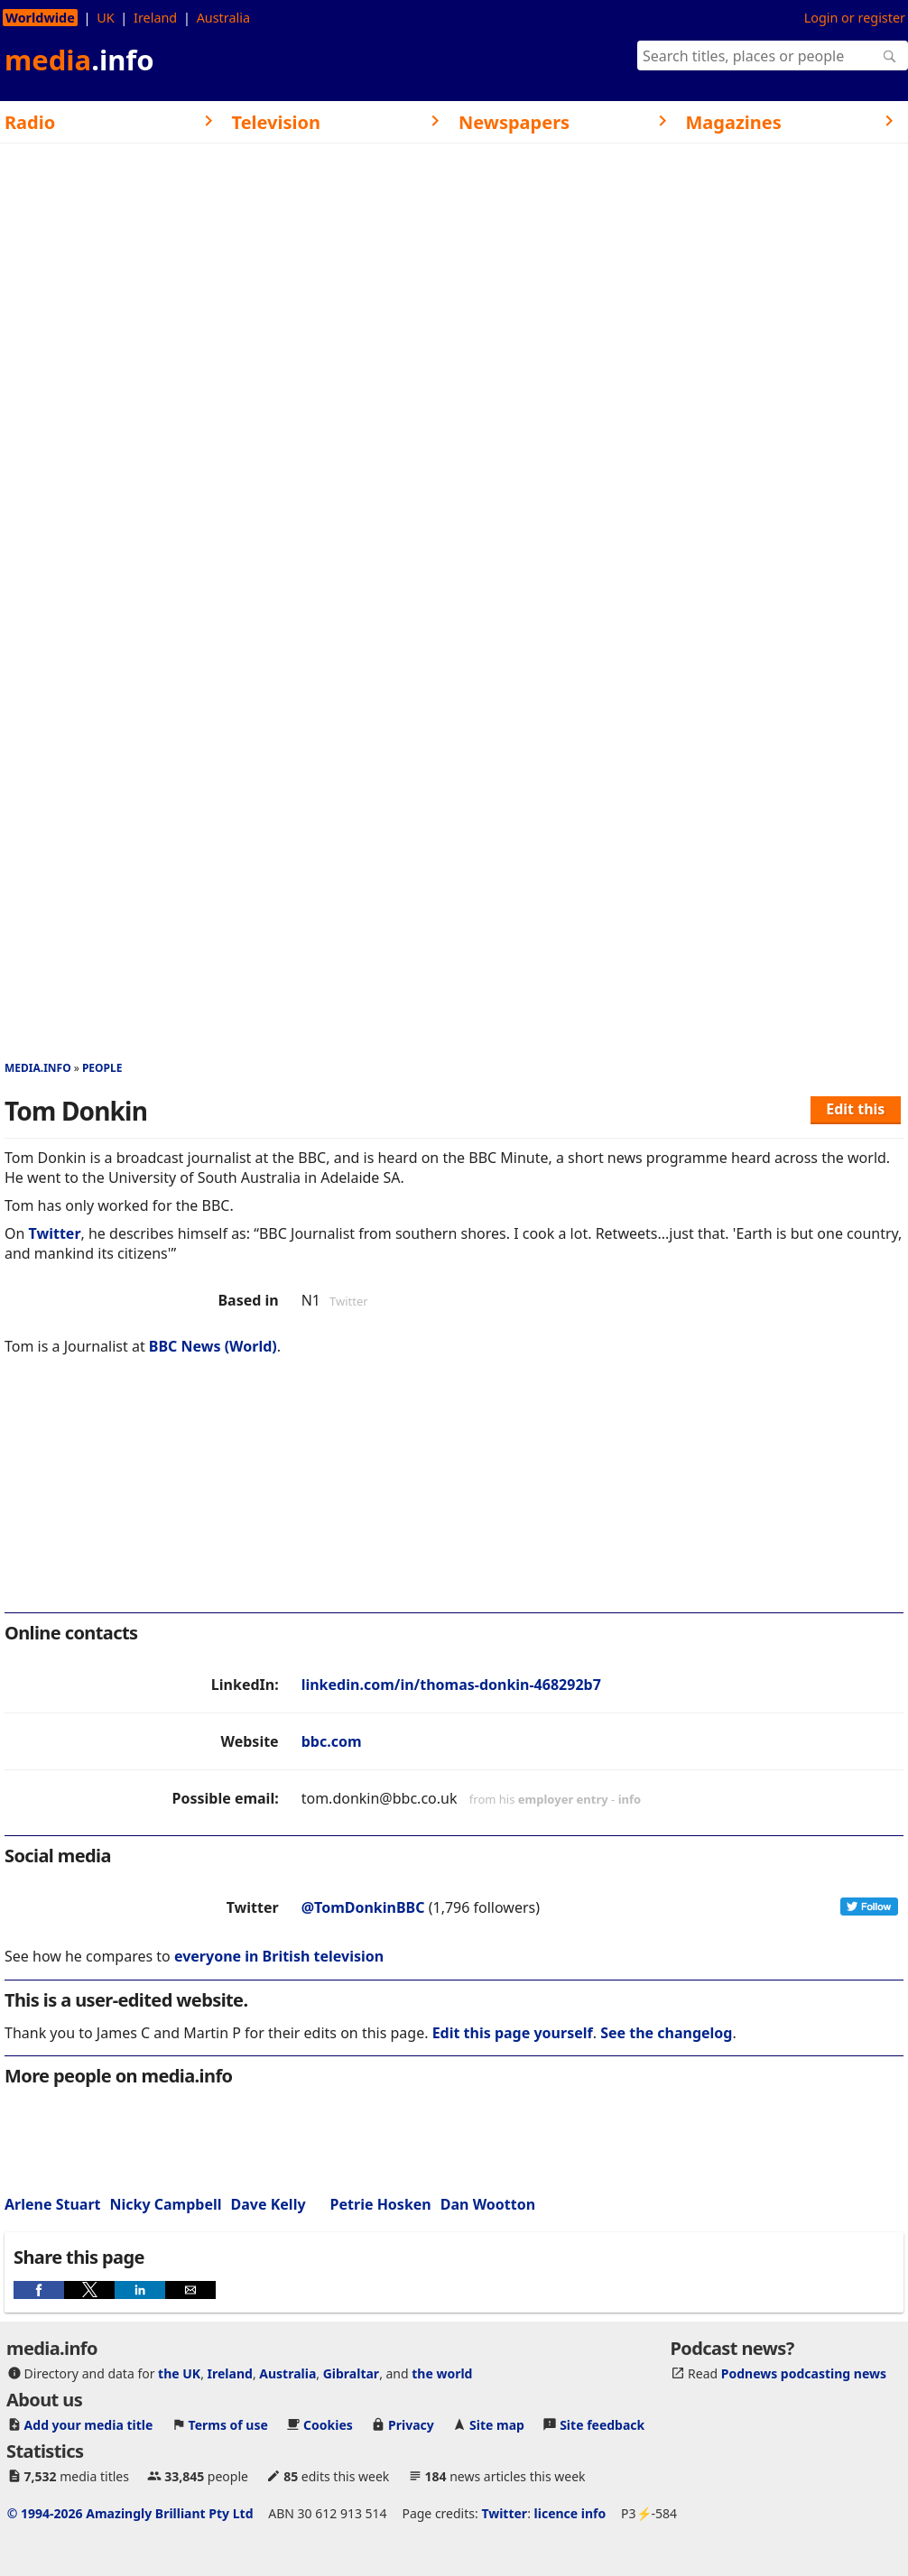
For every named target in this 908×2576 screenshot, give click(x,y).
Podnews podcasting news (803, 2373)
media (79, 59)
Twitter (55, 1233)
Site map (496, 2424)
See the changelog (666, 2033)
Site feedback (602, 2424)
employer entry (563, 1799)
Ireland (155, 17)
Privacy (411, 2424)
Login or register (854, 17)
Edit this (855, 1109)
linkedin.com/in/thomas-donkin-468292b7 (451, 1684)
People (102, 1068)
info (630, 1799)
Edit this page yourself (512, 2033)
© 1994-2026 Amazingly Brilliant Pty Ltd (130, 2513)
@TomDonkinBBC (363, 1907)
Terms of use (228, 2424)
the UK (179, 2373)
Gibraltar (351, 2373)
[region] (454, 1496)
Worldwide (40, 17)
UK (105, 17)
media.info (38, 1068)
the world (442, 2373)
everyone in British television (279, 1956)
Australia (223, 17)
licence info (570, 2513)
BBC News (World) (213, 1346)
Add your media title (88, 2424)
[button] (39, 2290)
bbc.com (331, 1741)
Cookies (328, 2424)
